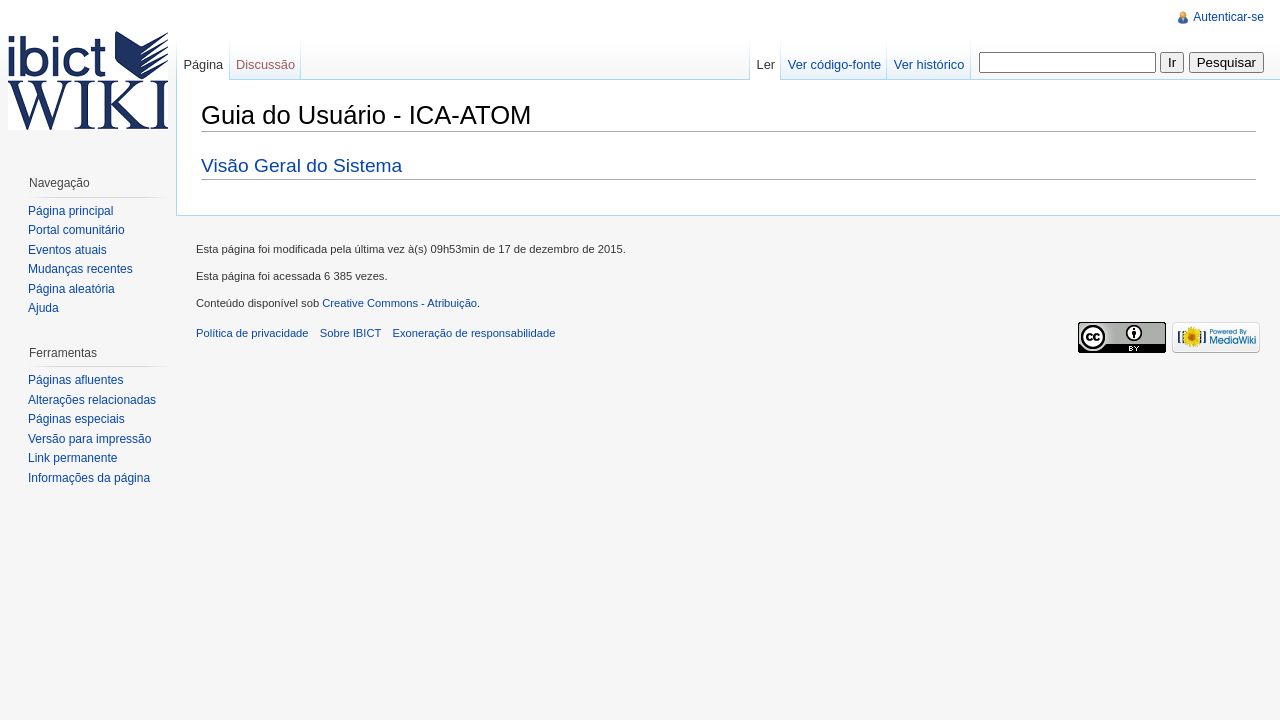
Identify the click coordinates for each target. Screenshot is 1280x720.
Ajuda (43, 308)
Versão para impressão (89, 439)
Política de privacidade (252, 333)
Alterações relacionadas (92, 400)
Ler (766, 64)
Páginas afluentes (75, 380)
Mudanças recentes (80, 269)
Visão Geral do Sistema (301, 165)
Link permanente (72, 458)
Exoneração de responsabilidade (474, 333)
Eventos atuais (67, 250)
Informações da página (89, 478)
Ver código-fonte (834, 64)
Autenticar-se (1228, 17)
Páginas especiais (76, 419)
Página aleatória (71, 289)
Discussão (265, 64)
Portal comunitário (76, 230)
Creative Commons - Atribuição (399, 303)
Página (203, 64)
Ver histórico (929, 64)
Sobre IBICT (351, 333)
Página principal (70, 211)
